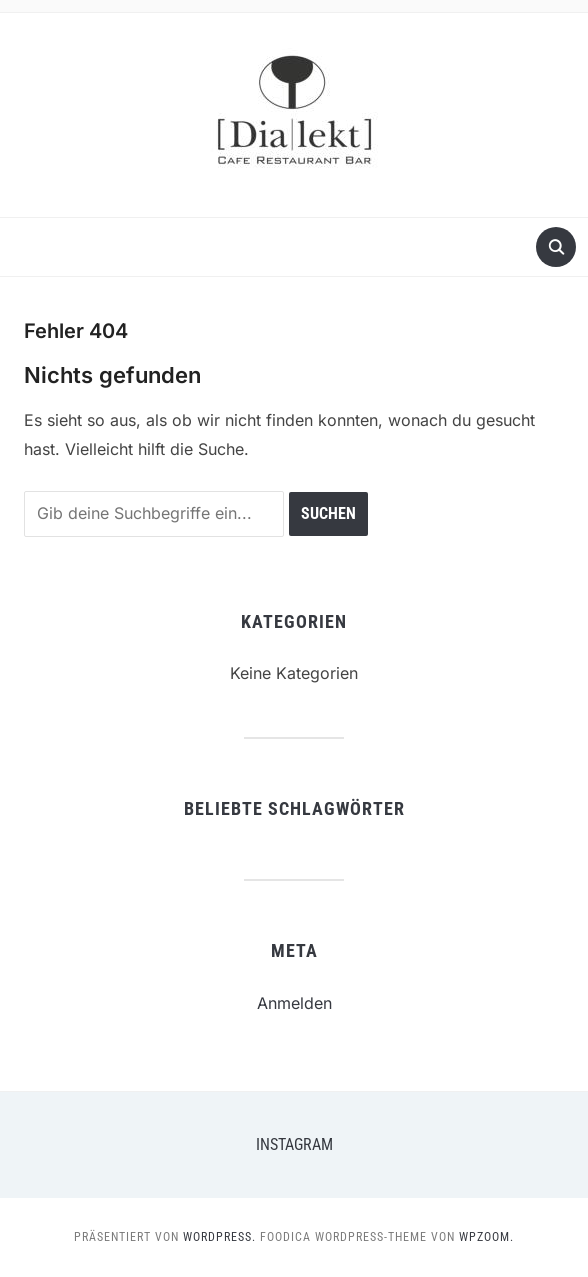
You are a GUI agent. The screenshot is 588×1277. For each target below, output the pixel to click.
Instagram (294, 1144)
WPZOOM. (486, 1237)
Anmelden (294, 1003)
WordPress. (219, 1237)
